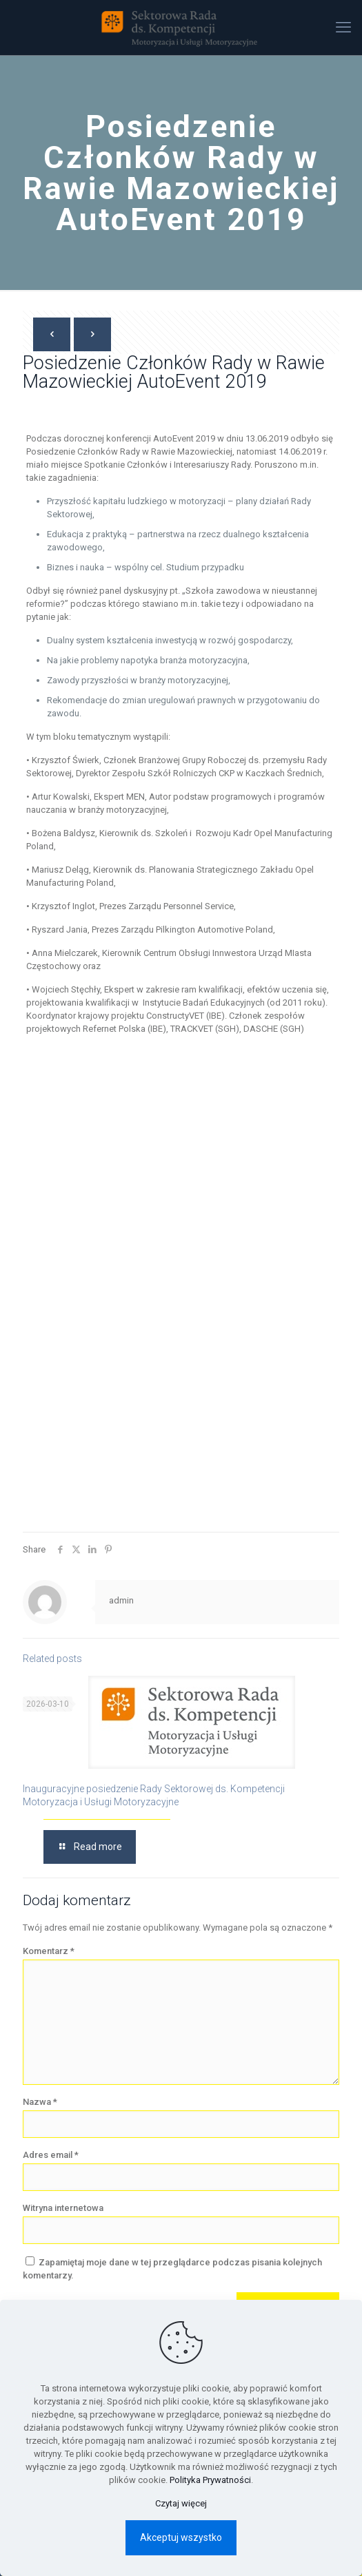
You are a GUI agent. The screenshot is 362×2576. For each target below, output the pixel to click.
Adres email (51, 2155)
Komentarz (48, 1951)
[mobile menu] (343, 27)
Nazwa (40, 2102)
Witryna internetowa (63, 2208)
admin (121, 1600)
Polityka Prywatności (210, 2480)
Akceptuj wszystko (181, 2537)
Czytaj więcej (181, 2503)
